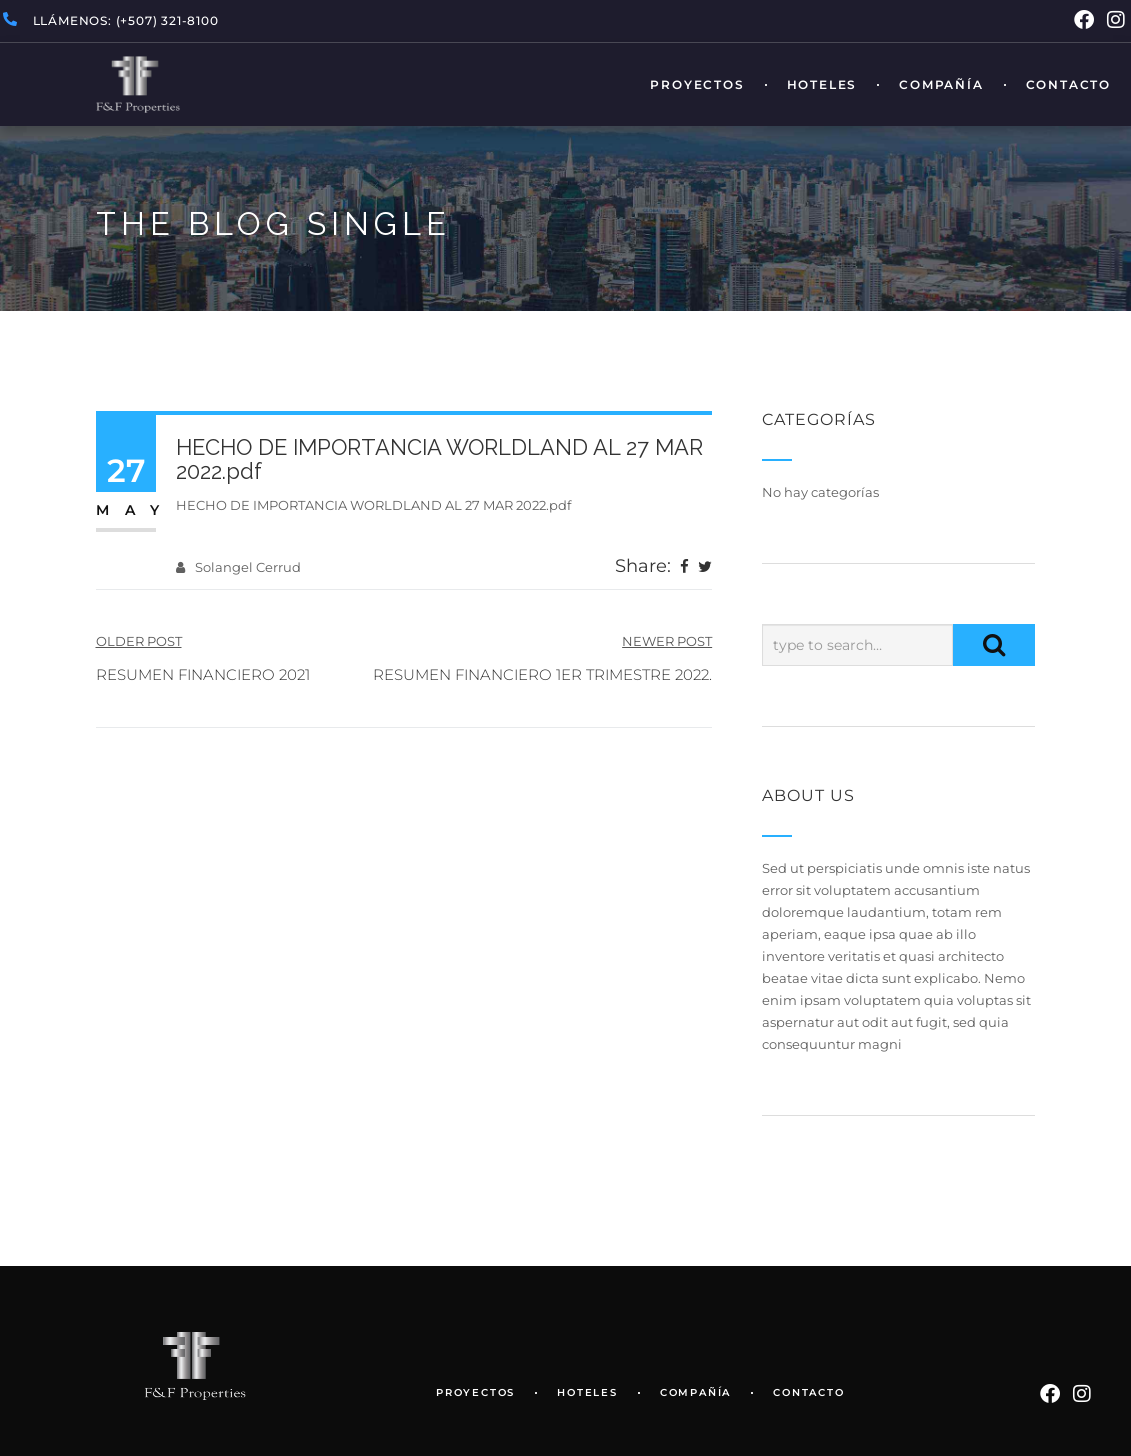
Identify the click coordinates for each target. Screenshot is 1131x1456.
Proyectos (697, 85)
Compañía (941, 85)
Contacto (1068, 85)
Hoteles (822, 85)
